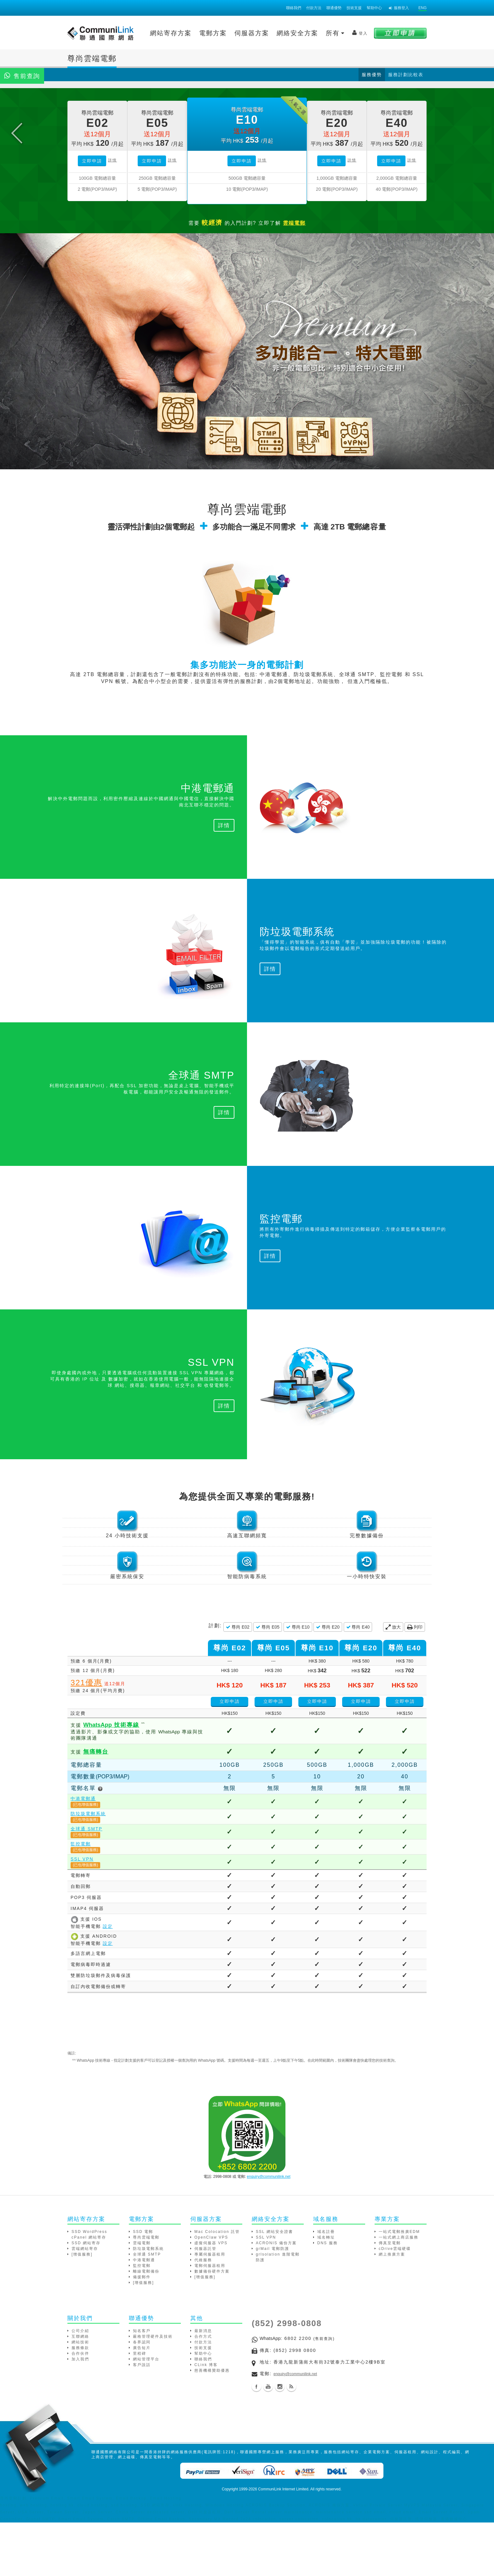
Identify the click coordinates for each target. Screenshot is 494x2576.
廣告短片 (142, 2404)
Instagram (279, 2442)
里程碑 (139, 2409)
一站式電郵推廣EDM (399, 2287)
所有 (335, 33)
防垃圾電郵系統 (88, 1869)
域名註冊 (326, 2287)
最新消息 (203, 2387)
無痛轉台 (95, 1807)
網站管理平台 (146, 2415)
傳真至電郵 (390, 2299)
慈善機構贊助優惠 (212, 2426)
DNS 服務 (327, 2299)
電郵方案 (213, 33)
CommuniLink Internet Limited (283, 2545)
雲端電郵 (142, 2299)
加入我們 (80, 2415)
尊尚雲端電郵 (146, 2293)
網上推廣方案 (392, 2310)
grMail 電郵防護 (272, 2304)
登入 (360, 33)
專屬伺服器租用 (209, 2310)
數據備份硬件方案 (212, 2327)
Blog (291, 2442)
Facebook (256, 2442)
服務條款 (80, 2404)
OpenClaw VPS (211, 2293)
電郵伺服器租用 (209, 2321)
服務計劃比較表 (405, 74)
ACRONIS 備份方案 (276, 2299)
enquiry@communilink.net (268, 2232)
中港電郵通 (83, 1854)
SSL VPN (82, 1915)
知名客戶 (142, 2387)
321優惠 (86, 1738)
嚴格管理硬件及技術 (153, 2392)
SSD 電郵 (143, 2287)
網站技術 (80, 2398)
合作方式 (203, 2392)
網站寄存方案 (171, 33)
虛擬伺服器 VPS (210, 2299)
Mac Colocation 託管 (217, 2287)
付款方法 (313, 8)
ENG (422, 8)
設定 (108, 1982)
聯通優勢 (334, 8)
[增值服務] (82, 2310)
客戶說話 (142, 2421)
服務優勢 (372, 74)
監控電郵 (81, 1899)
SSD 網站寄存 (86, 2299)
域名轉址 (326, 2293)
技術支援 (354, 8)
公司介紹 (80, 2387)
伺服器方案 (251, 33)
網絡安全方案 (297, 33)
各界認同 (142, 2398)
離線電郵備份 (146, 2327)
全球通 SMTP (86, 1884)
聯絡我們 (293, 8)
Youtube (268, 2442)
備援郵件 (142, 2333)
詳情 (112, 216)
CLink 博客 (206, 2421)
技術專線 (111, 1780)
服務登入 (399, 8)
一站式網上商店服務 (398, 2293)
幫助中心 (374, 8)
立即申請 (92, 216)
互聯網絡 (80, 2392)
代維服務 (203, 2316)
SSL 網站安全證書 (274, 2287)
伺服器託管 (205, 2304)
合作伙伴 (80, 2409)
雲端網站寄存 (85, 2304)
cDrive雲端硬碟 (395, 2304)
